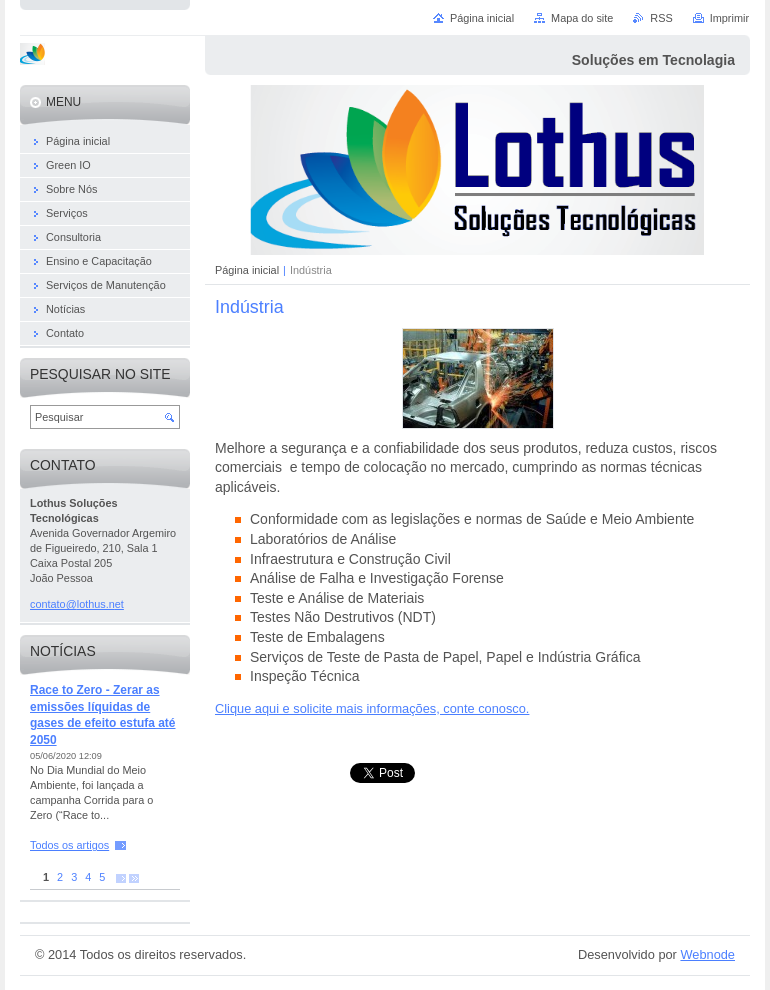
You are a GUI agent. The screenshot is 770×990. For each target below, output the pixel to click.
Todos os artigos (69, 845)
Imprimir (729, 18)
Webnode (707, 954)
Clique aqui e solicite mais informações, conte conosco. (372, 708)
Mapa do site (582, 18)
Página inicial (247, 270)
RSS (661, 18)
